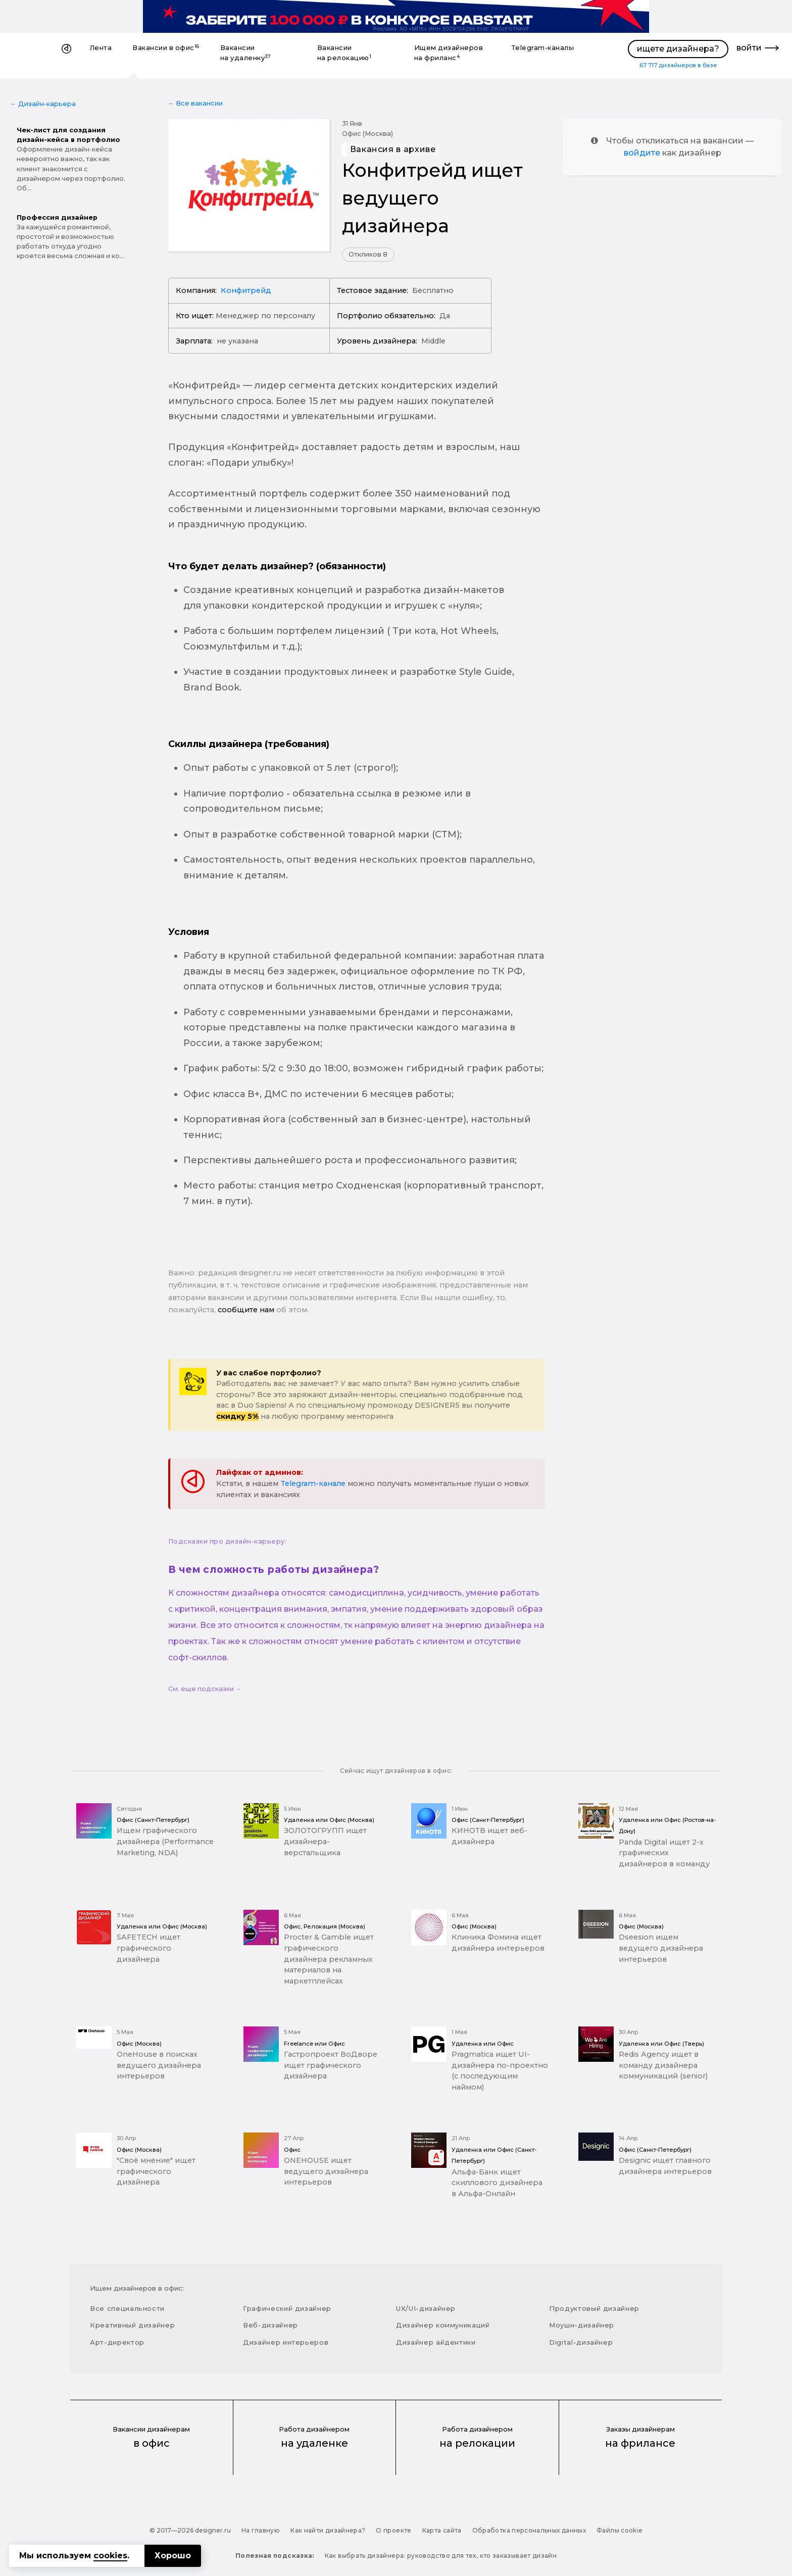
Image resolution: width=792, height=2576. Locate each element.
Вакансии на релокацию (344, 53)
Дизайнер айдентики (436, 2342)
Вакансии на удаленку (245, 53)
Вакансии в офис (166, 47)
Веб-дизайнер (270, 2325)
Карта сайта (442, 2530)
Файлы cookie (619, 2530)
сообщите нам (246, 1309)
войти (749, 48)
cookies (110, 2555)
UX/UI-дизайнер (426, 2308)
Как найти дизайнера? (327, 2530)
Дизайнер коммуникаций (443, 2325)
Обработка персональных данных (529, 2530)
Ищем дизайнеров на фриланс (448, 53)
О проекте (393, 2530)
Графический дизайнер (287, 2308)
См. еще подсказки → (205, 1689)
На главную (260, 2530)
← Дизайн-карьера (43, 104)
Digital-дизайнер (581, 2342)
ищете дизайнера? (678, 49)
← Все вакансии (195, 103)
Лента (101, 48)
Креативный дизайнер (132, 2325)
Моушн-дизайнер (581, 2325)
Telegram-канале (312, 1483)
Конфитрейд (246, 290)
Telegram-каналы (542, 48)
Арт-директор (117, 2342)
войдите (642, 153)
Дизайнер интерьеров (285, 2342)
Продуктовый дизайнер (594, 2308)
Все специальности (127, 2308)
